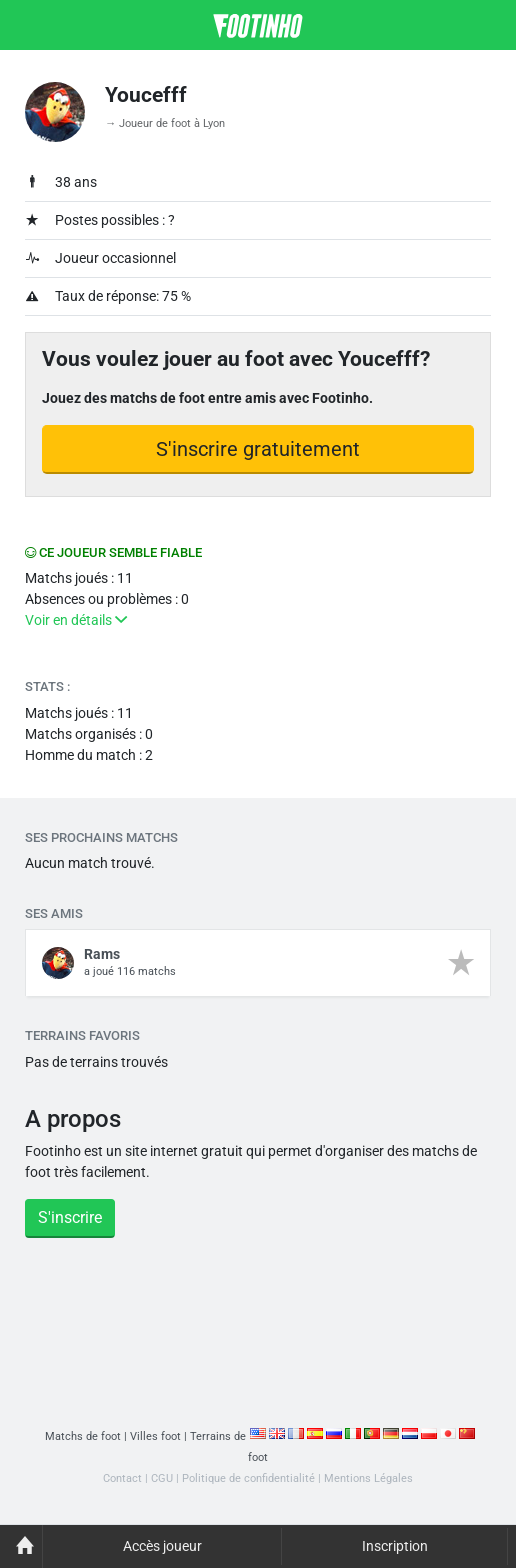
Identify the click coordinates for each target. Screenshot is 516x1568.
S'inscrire (70, 1217)
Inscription (395, 1546)
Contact (122, 1478)
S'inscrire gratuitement (258, 449)
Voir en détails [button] (76, 620)
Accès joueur (162, 1546)
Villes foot (155, 1436)
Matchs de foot (83, 1436)
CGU (162, 1478)
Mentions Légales (368, 1478)
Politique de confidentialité (248, 1478)
